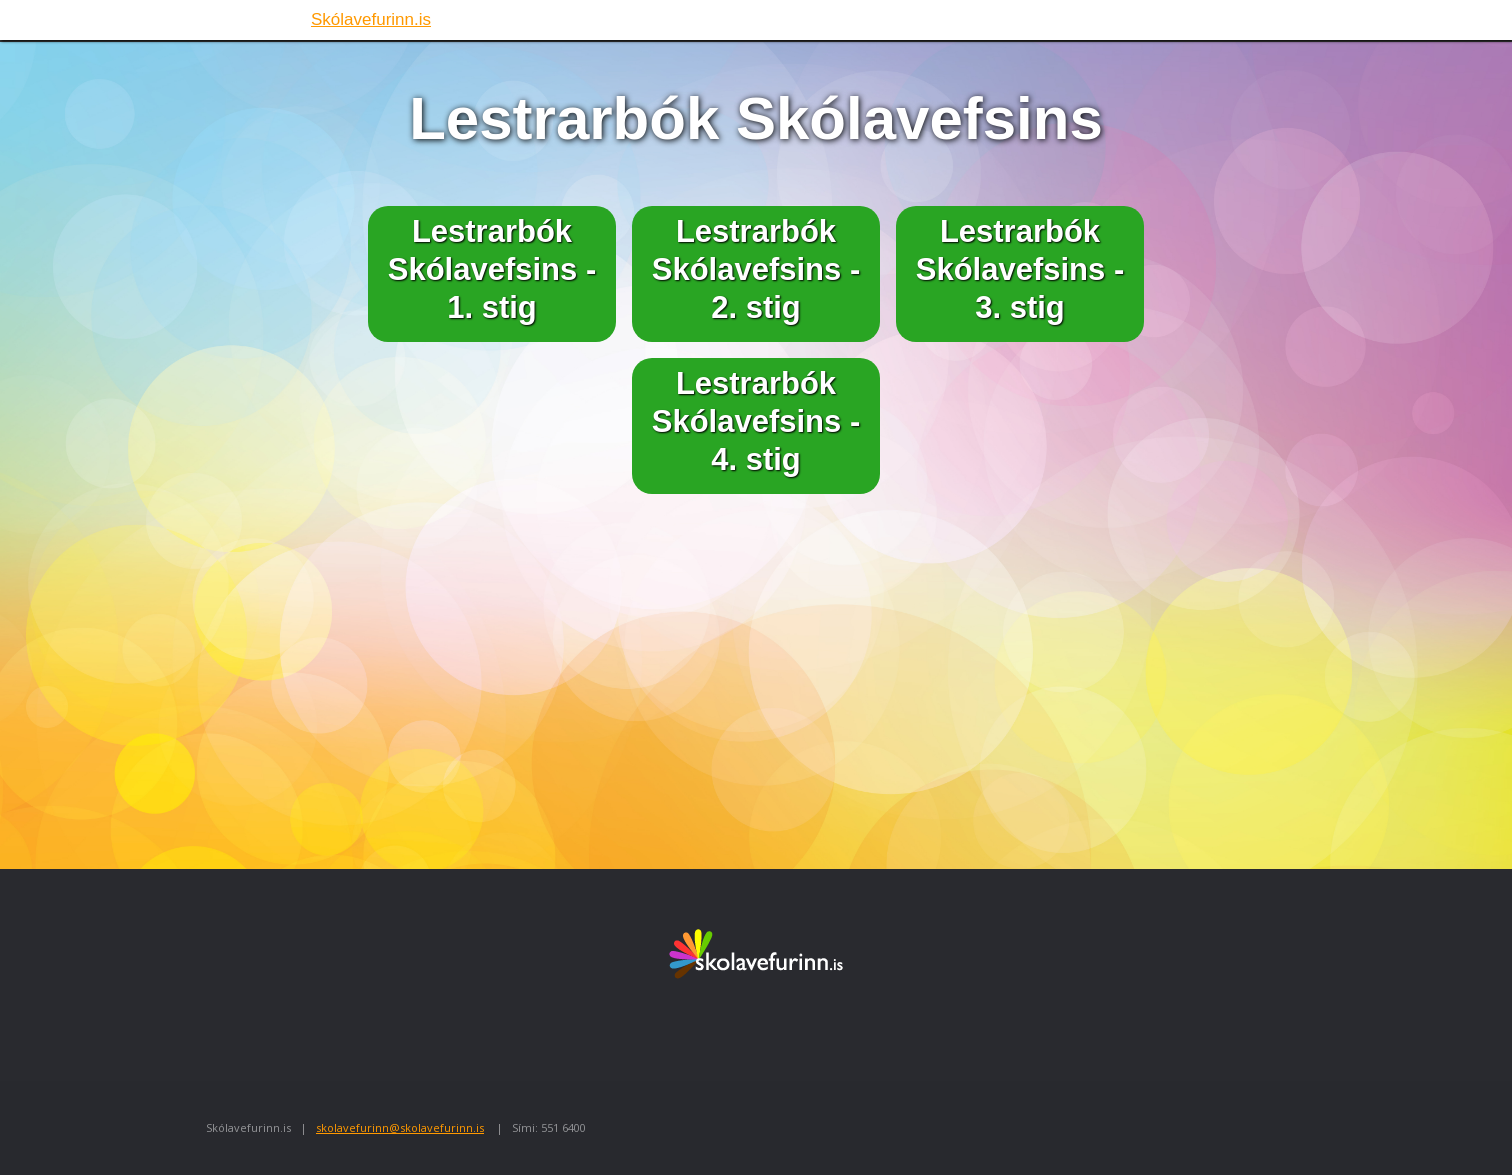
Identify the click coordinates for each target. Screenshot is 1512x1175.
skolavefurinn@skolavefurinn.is (400, 1127)
